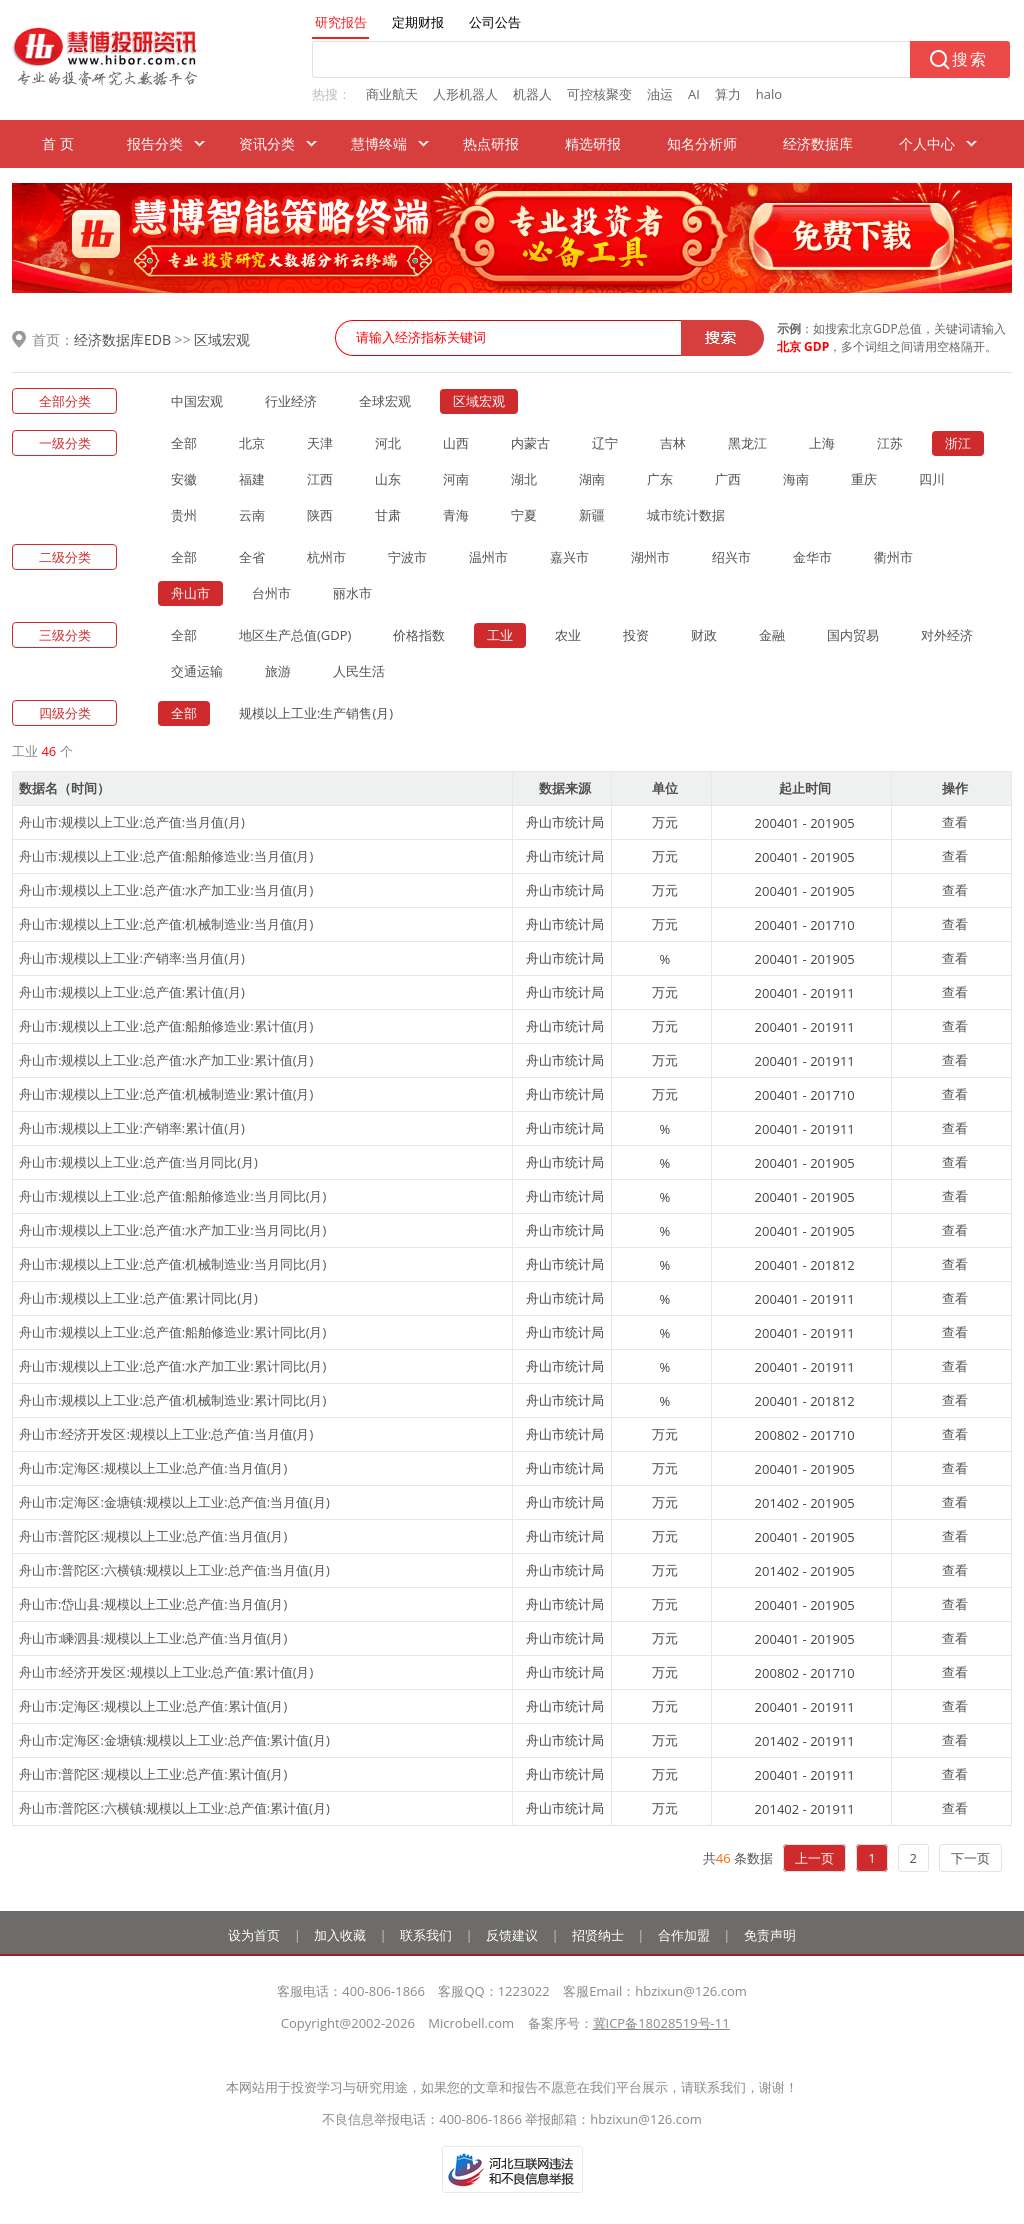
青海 (456, 515)
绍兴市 (731, 557)
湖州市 (650, 557)
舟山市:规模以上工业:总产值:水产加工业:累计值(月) (166, 1060)
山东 (388, 479)
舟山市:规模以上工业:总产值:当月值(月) (132, 822)
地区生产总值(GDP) (295, 635)
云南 (252, 515)
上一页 (814, 1858)
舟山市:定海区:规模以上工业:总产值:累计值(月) (153, 1706)
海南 (796, 479)
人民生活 (359, 671)
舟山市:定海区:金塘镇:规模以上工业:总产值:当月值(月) (174, 1502)
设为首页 (254, 1935)
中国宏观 (197, 401)
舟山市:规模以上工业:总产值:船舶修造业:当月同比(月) (172, 1196)
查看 (955, 822)
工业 (500, 635)
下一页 (970, 1858)
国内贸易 (853, 635)
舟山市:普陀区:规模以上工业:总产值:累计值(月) (153, 1774)
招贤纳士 (598, 1935)
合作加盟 (684, 1935)
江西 (320, 479)
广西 (728, 479)
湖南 (592, 479)
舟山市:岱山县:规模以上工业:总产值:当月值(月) (153, 1604)
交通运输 (197, 671)
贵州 (184, 515)
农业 (568, 635)
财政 (704, 635)
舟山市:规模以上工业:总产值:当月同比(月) (138, 1162)
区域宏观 (222, 339)
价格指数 (419, 635)
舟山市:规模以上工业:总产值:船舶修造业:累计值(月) (166, 1026)
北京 (252, 443)
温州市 (488, 557)
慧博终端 (379, 143)
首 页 (58, 143)
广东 (660, 479)
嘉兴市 (569, 557)
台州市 (271, 593)
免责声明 (770, 1935)
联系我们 (426, 1935)
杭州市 (326, 557)
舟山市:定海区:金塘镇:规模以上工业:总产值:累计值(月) (174, 1740)
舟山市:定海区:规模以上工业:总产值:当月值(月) (153, 1468)
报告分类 (155, 143)
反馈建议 (512, 1935)
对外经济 (947, 635)
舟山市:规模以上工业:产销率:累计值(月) (132, 1128)
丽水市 (352, 593)
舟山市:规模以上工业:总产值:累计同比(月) (138, 1298)
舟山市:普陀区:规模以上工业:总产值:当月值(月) (153, 1536)
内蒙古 (530, 443)
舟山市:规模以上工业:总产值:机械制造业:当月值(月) (166, 924)
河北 (388, 443)
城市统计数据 (686, 515)
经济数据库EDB (122, 339)
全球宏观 (385, 401)
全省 (252, 557)
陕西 (320, 515)
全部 (184, 443)
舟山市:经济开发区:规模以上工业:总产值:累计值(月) (166, 1672)
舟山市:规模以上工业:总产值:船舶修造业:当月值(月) (166, 856)
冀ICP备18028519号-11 (661, 2023)
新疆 (592, 515)
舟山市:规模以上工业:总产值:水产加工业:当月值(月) (166, 890)
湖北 (524, 479)
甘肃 (388, 515)
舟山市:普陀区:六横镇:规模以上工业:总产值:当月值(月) (174, 1570)
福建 (252, 479)
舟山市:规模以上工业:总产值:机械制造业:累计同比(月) (172, 1400)
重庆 (864, 479)
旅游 (278, 671)
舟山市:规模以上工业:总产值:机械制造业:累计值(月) (166, 1094)
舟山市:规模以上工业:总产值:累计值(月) (132, 992)
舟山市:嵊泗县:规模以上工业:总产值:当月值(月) (153, 1638)
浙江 (958, 443)
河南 (456, 479)
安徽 (184, 479)
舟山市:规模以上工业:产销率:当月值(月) (132, 958)
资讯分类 (267, 143)
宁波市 (407, 557)
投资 (636, 635)
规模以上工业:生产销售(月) (316, 713)
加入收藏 (340, 1935)
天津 (320, 443)
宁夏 (524, 515)
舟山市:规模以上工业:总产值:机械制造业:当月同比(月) (172, 1264)
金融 (772, 635)
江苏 (890, 443)
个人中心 (927, 143)
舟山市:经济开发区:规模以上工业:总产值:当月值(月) (166, 1434)
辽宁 (605, 443)
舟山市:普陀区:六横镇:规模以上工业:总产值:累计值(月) (174, 1808)
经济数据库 (818, 143)
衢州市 (893, 557)
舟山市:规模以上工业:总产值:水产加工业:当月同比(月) (172, 1230)
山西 (456, 443)
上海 (822, 443)
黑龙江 (747, 443)
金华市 (812, 557)
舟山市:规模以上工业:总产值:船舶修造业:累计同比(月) (172, 1332)
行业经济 (291, 401)
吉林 (673, 443)
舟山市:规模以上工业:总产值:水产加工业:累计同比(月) (172, 1366)
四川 (932, 479)
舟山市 (190, 593)
